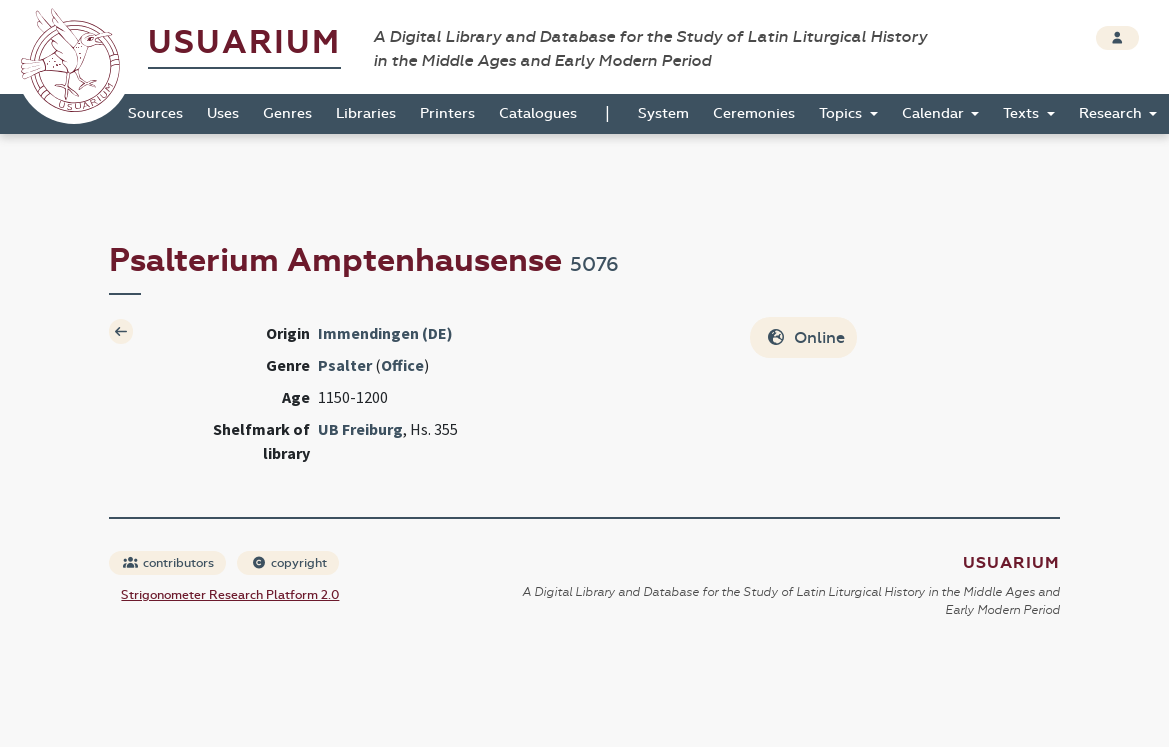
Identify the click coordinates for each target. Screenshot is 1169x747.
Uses (223, 113)
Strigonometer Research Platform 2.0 (230, 595)
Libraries (366, 113)
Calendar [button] (935, 113)
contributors (168, 563)
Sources (155, 113)
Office (402, 365)
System (663, 113)
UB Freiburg (360, 429)
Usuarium (244, 42)
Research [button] (1112, 113)
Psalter (345, 365)
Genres (287, 113)
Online (805, 337)
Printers (447, 113)
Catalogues (538, 113)
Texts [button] (1023, 113)
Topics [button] (842, 113)
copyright (289, 563)
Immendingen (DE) (385, 333)
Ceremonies (754, 113)
